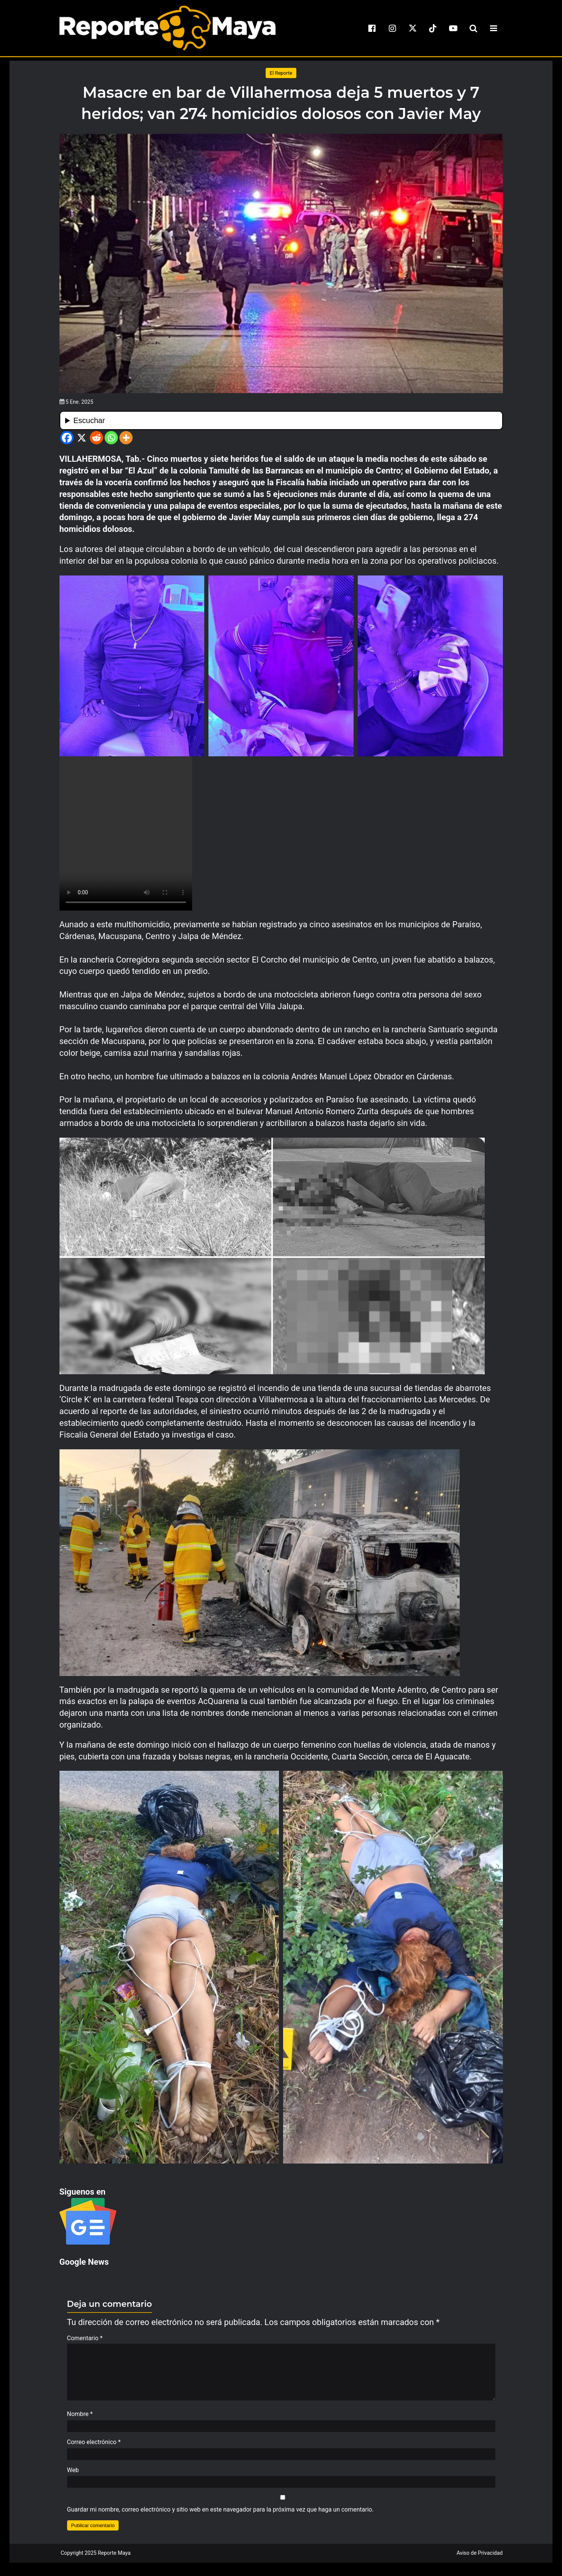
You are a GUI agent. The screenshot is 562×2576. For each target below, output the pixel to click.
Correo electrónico (94, 2445)
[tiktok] (433, 28)
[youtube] (453, 28)
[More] (126, 437)
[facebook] (372, 28)
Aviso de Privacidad (480, 2557)
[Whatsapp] (111, 437)
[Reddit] (96, 437)
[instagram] (392, 28)
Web (73, 2473)
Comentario (85, 2338)
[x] (413, 28)
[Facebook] (67, 437)
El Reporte (281, 73)
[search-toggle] (473, 28)
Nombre (80, 2417)
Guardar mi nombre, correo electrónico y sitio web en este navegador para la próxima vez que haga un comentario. (220, 2513)
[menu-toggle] (494, 28)
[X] (81, 437)
